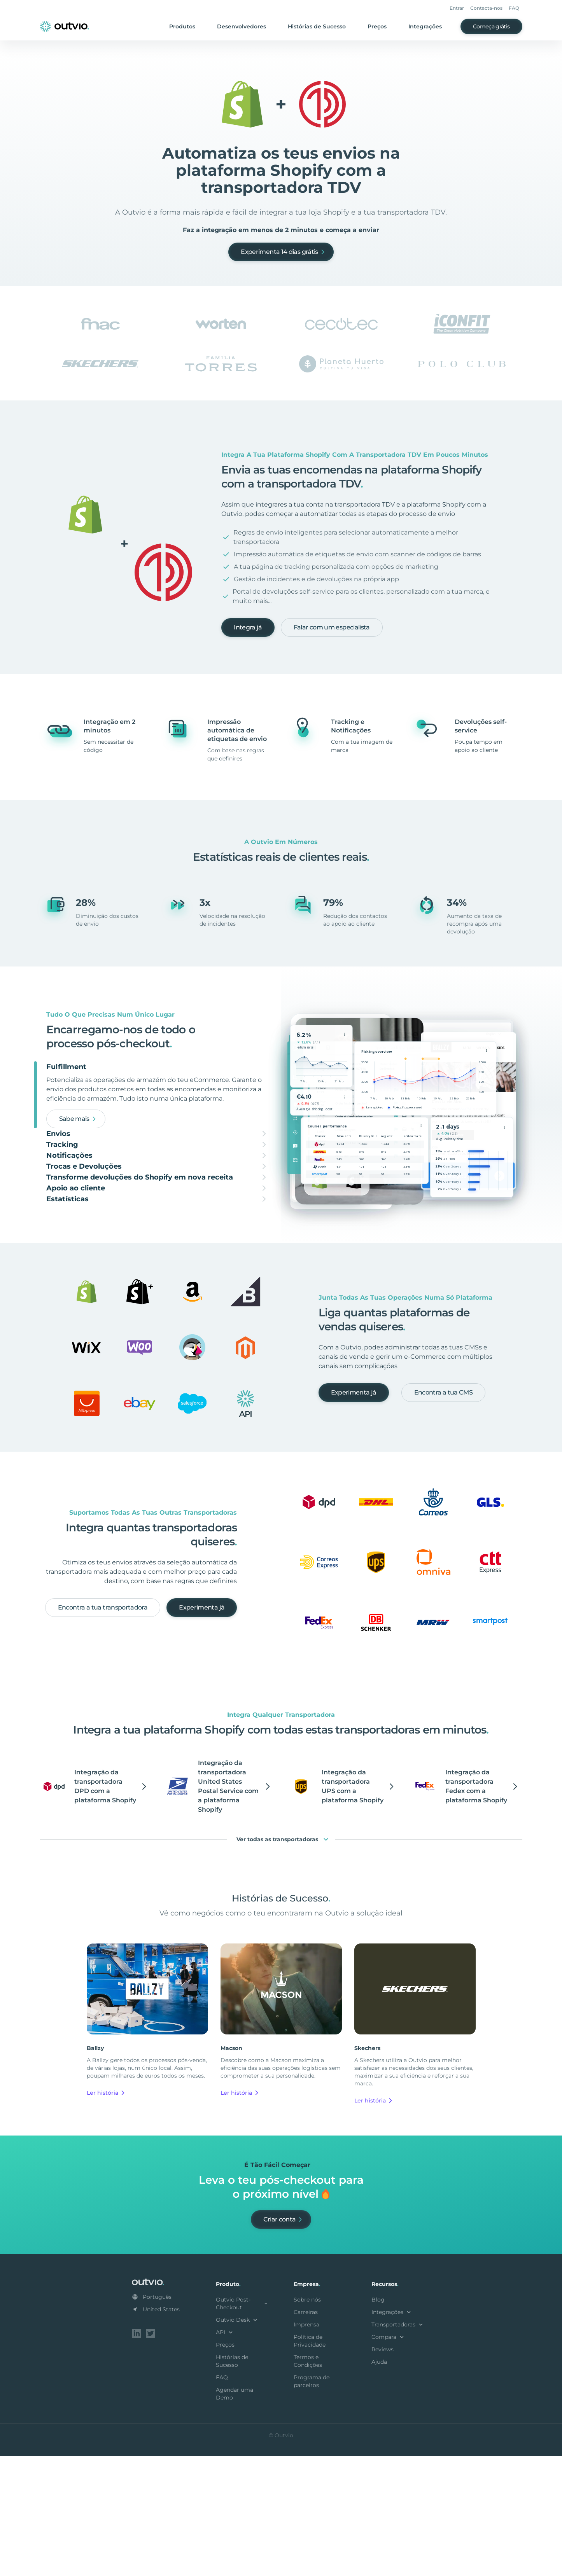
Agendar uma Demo (234, 2515)
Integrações (425, 26)
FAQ (514, 8)
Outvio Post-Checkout (242, 2424)
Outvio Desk (237, 2441)
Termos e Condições (308, 2482)
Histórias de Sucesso (317, 26)
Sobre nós (307, 2420)
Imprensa (306, 2445)
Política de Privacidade (310, 2462)
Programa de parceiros (311, 2502)
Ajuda (379, 2483)
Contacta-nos (486, 8)
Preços (377, 26)
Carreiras (306, 2433)
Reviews (382, 2470)
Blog (378, 2420)
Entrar (457, 8)
